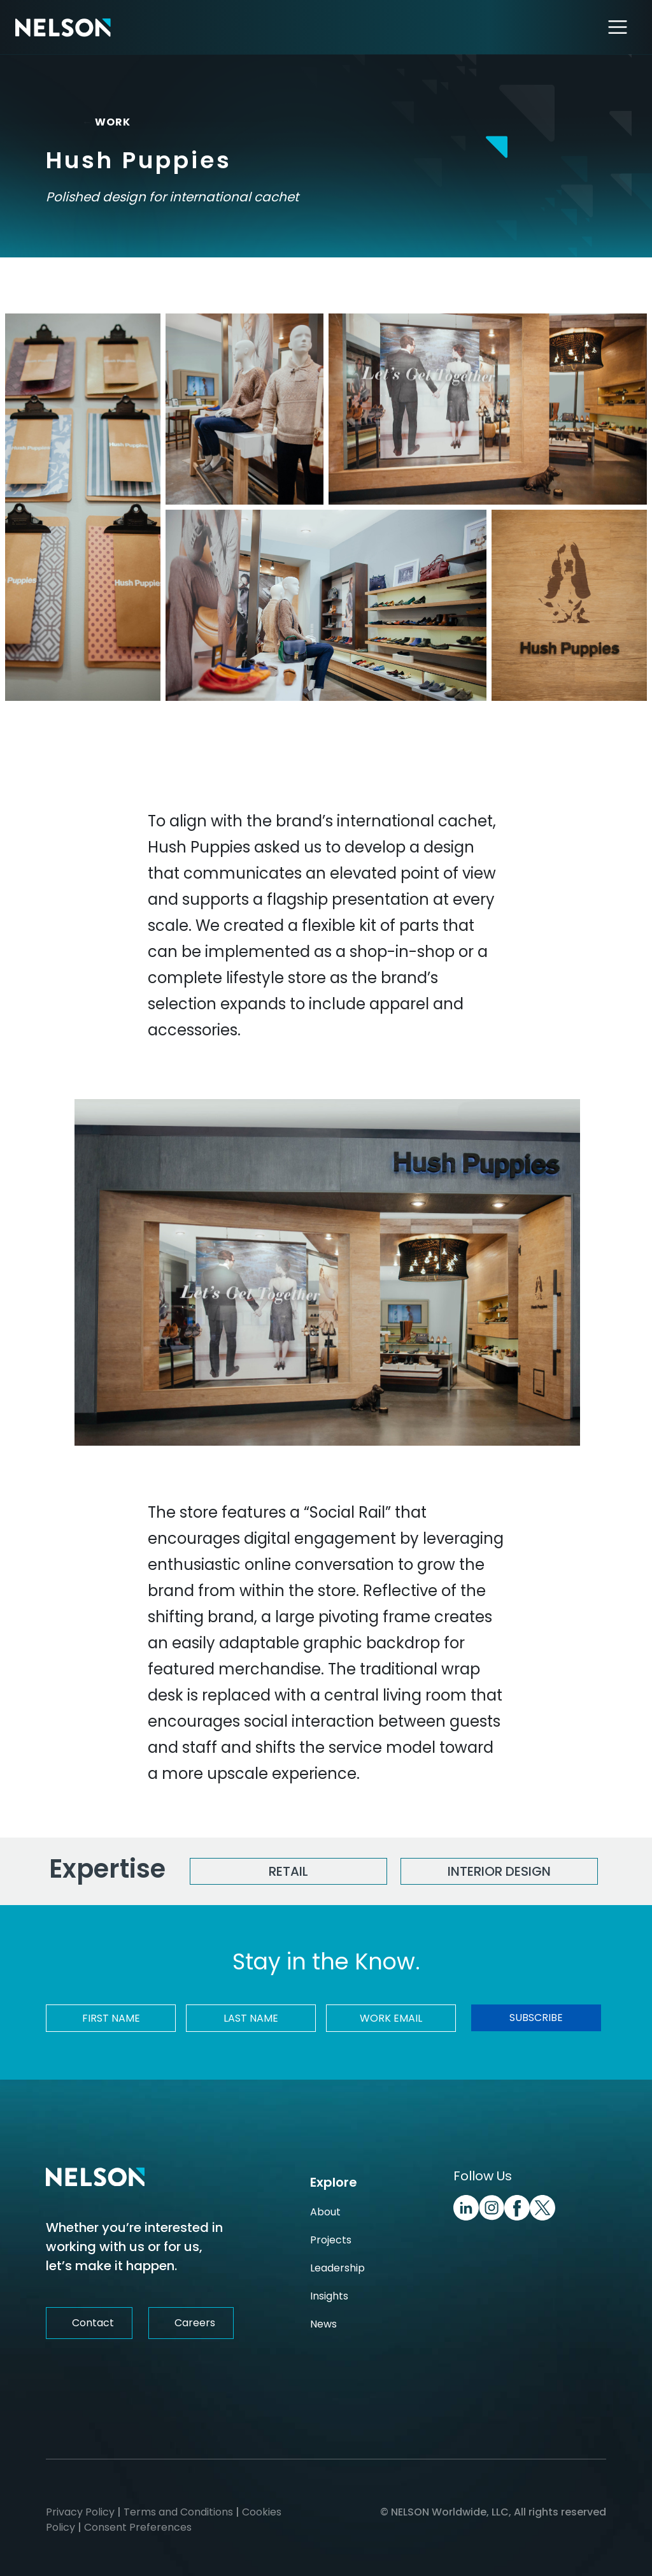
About (325, 2212)
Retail (288, 1871)
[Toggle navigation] (618, 27)
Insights (329, 2296)
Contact (93, 2322)
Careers (194, 2322)
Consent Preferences (138, 2527)
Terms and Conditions (178, 2512)
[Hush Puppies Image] (82, 507)
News (323, 2324)
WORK (101, 122)
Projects (330, 2240)
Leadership (337, 2268)
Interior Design (499, 1871)
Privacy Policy (80, 2512)
